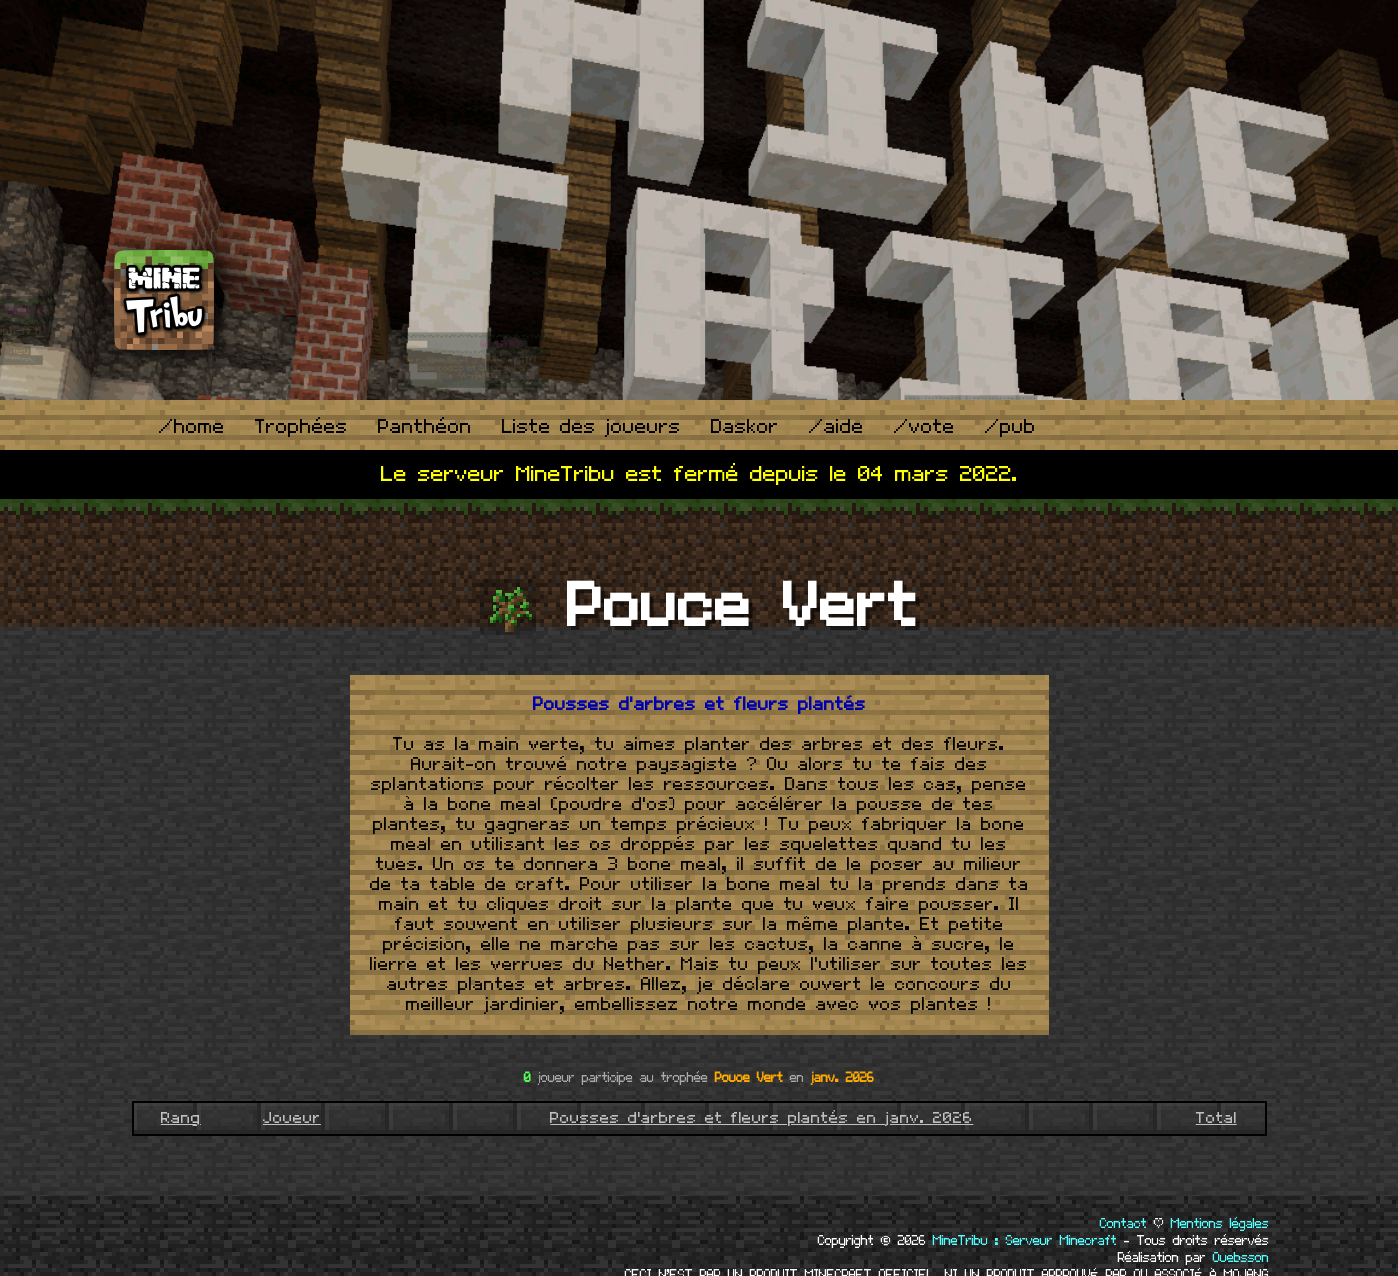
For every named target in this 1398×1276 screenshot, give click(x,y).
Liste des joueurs (591, 427)
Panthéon (425, 427)
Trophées (301, 427)
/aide (836, 427)
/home (192, 427)
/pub (1010, 427)
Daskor (745, 427)
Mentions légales (1220, 1224)
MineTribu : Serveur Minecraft (1025, 1241)
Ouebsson (1241, 1258)
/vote (924, 427)
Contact (1123, 1224)
